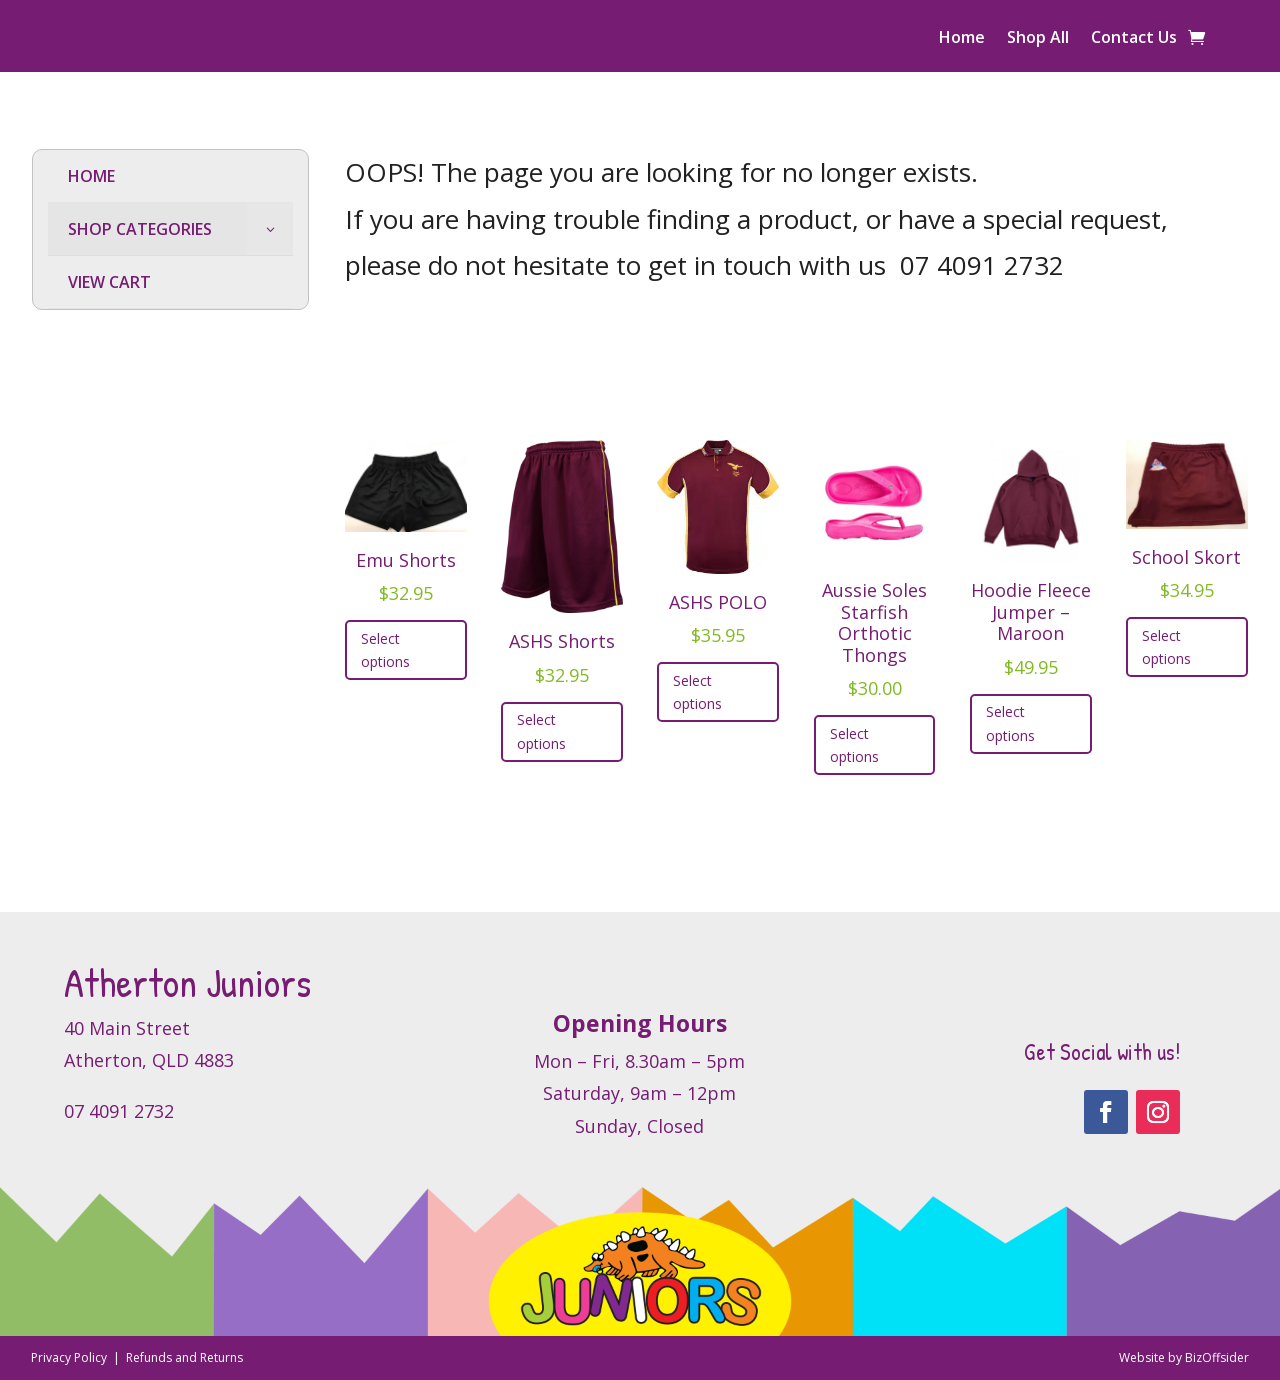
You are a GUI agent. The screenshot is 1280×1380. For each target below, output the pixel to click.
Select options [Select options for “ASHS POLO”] (697, 692)
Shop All (1038, 39)
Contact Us (1134, 39)
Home (962, 39)
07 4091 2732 (982, 265)
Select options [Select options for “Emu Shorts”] (385, 650)
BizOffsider (1217, 1357)
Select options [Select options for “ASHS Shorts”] (541, 731)
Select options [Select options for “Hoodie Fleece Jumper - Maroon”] (1010, 723)
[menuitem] (170, 176)
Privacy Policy (70, 1357)
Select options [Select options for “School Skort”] (1166, 647)
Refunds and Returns (184, 1357)
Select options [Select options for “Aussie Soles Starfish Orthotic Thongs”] (854, 745)
